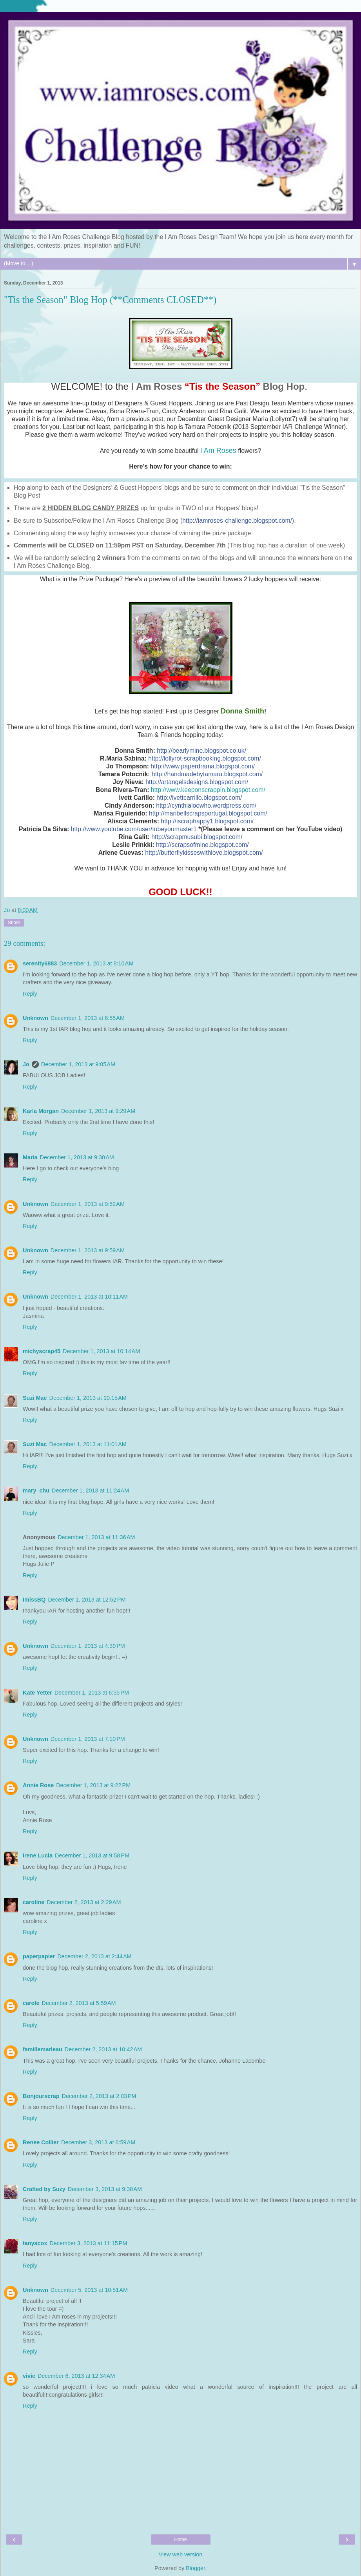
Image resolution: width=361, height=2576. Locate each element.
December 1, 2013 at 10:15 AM (88, 1398)
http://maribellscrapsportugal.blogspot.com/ (208, 813)
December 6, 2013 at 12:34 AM (76, 2376)
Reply (30, 994)
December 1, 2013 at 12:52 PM (86, 1599)
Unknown (35, 1018)
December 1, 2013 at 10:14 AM (101, 1351)
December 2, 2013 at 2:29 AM (84, 1902)
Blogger (195, 2568)
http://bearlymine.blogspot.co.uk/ (201, 750)
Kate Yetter (37, 1692)
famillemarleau (42, 2049)
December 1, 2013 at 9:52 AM (88, 1204)
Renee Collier (41, 2142)
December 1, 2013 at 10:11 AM (89, 1296)
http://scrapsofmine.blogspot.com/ (202, 844)
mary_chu (36, 1490)
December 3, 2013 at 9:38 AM (105, 2189)
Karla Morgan (41, 1111)
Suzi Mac (35, 1398)
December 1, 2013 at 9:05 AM (78, 1064)
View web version (181, 2554)
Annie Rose (38, 1785)
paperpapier (39, 1956)
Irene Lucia (38, 1855)
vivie (29, 2376)
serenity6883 (40, 963)
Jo (26, 1064)
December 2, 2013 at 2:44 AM (94, 1956)
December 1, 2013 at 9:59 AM (88, 1250)
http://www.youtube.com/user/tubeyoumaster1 (134, 829)
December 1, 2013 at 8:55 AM (88, 1018)
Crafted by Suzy (44, 2189)
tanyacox (35, 2243)
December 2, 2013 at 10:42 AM (103, 2049)
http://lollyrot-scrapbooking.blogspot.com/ (204, 758)
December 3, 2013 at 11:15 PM (88, 2243)
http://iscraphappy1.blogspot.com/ (207, 821)
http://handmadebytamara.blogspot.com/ (207, 774)
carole (31, 2003)
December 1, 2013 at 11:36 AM (96, 1537)
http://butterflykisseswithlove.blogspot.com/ (204, 852)
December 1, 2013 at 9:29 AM (98, 1111)
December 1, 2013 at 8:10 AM (96, 963)
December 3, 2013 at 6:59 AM (98, 2142)
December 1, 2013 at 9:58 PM (92, 1855)
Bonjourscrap (41, 2096)
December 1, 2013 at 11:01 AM (88, 1444)
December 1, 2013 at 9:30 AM (77, 1157)
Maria (30, 1157)
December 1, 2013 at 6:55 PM (91, 1692)
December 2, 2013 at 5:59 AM (79, 2003)
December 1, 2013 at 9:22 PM (93, 1785)
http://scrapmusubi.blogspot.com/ (196, 837)
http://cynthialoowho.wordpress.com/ (206, 805)
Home (180, 2539)
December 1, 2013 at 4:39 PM (88, 1646)
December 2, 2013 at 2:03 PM (99, 2096)
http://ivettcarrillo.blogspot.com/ (199, 797)
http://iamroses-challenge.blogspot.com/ (237, 520)
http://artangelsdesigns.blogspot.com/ (196, 782)
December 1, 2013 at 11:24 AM (90, 1490)
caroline (33, 1902)
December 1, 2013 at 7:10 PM (88, 1739)
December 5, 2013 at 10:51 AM (89, 2290)
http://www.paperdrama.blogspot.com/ (203, 766)
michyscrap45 (41, 1351)
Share (14, 922)
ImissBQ (34, 1599)
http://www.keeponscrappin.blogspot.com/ (208, 789)
